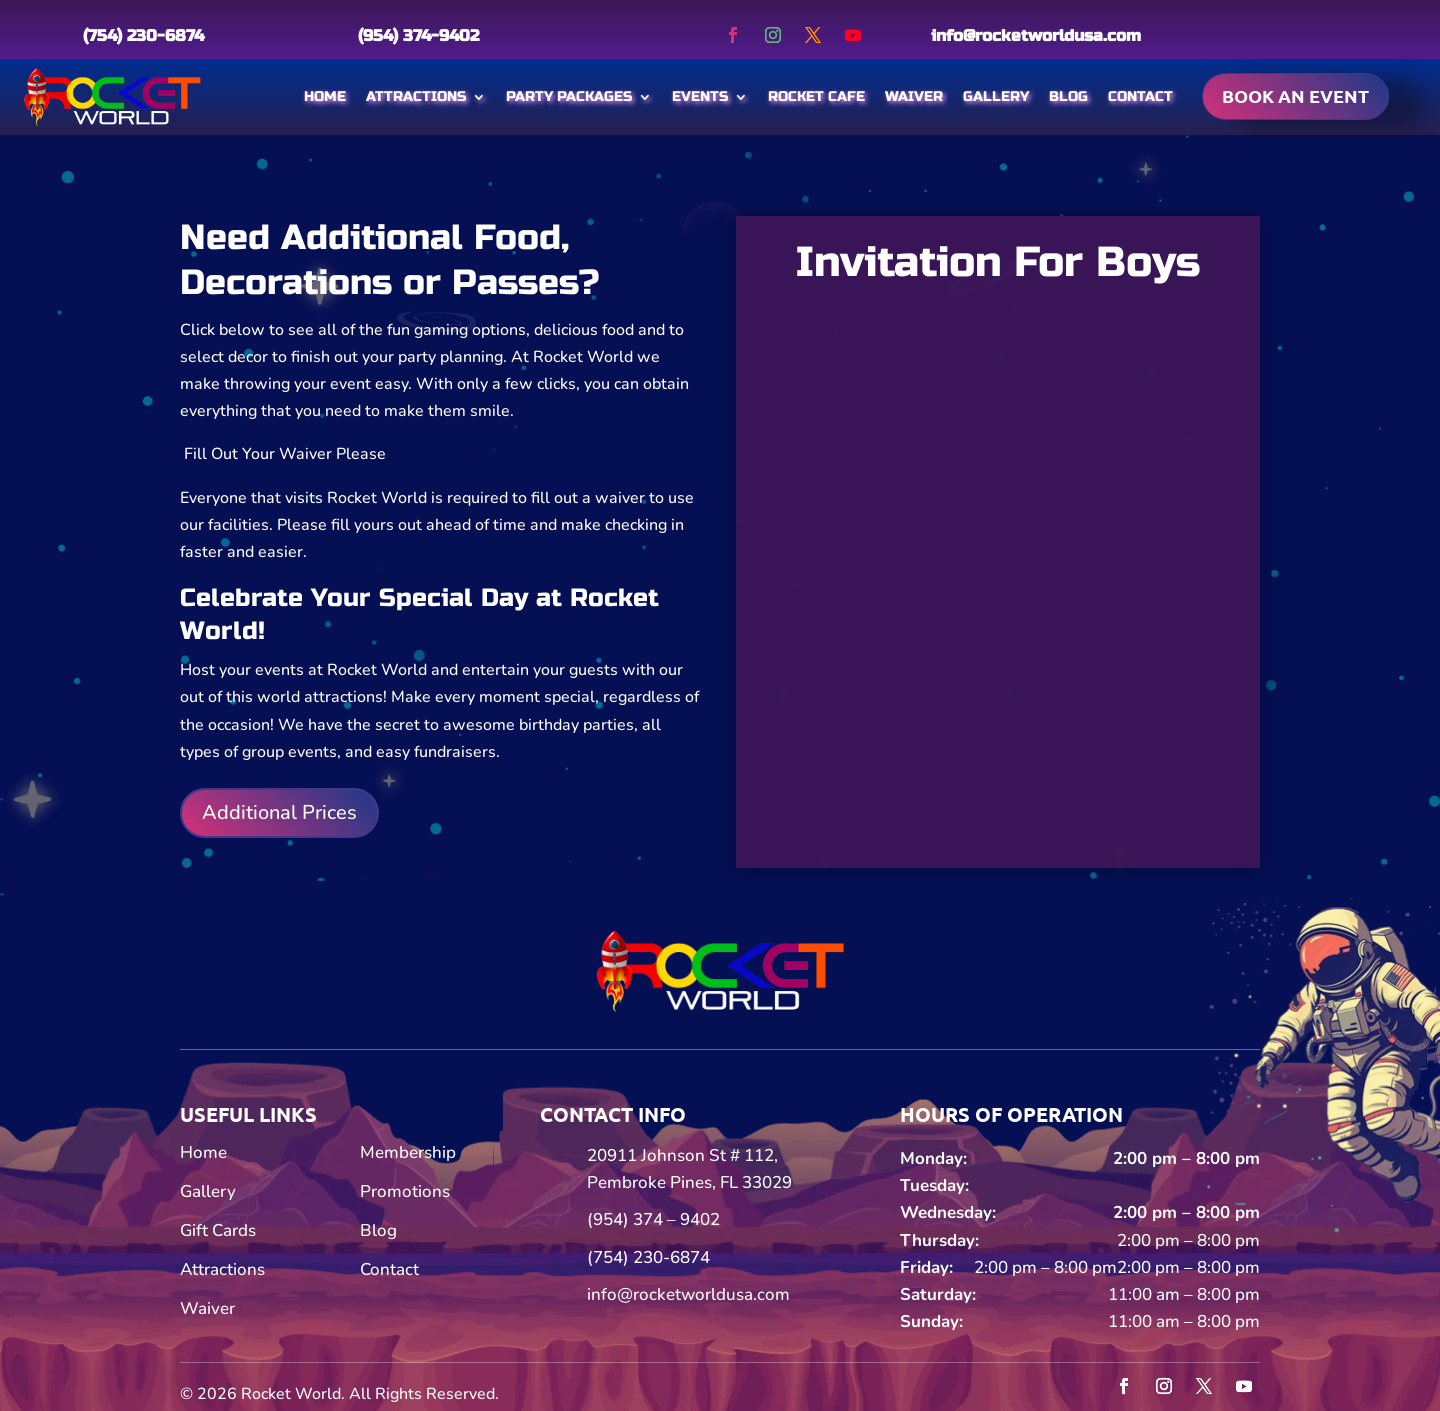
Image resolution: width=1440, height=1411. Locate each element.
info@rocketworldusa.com (1036, 35)
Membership (408, 1152)
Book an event (1295, 95)
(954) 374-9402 (418, 35)
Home (325, 96)
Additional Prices (279, 812)
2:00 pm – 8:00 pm (1186, 1158)
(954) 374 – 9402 (653, 1219)
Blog (1068, 96)
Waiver (914, 96)
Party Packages (569, 96)
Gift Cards (218, 1230)
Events (700, 96)
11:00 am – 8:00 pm (1184, 1294)
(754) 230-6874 (143, 35)
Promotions (405, 1191)
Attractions (416, 96)
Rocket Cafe (816, 96)
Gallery (996, 96)
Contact (1140, 96)
